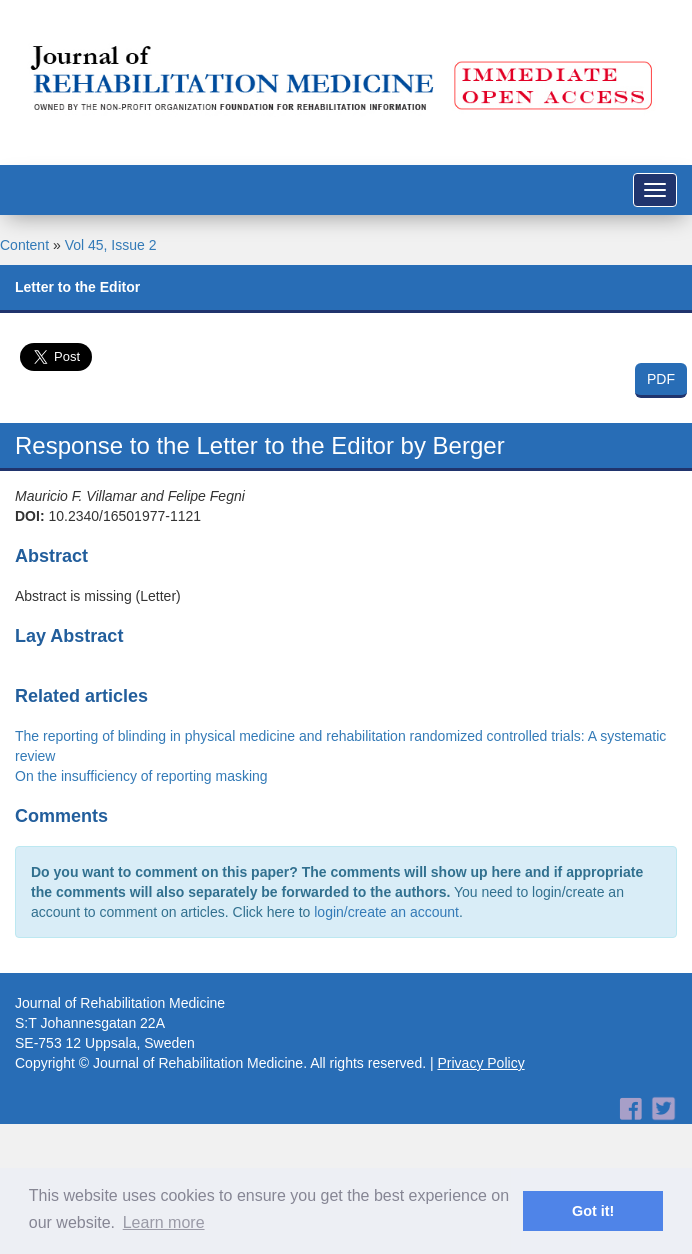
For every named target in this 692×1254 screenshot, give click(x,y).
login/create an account (386, 912)
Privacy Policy (481, 1063)
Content (24, 245)
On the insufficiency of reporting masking (141, 776)
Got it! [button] (593, 1211)
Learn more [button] (164, 1222)
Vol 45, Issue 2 (111, 245)
